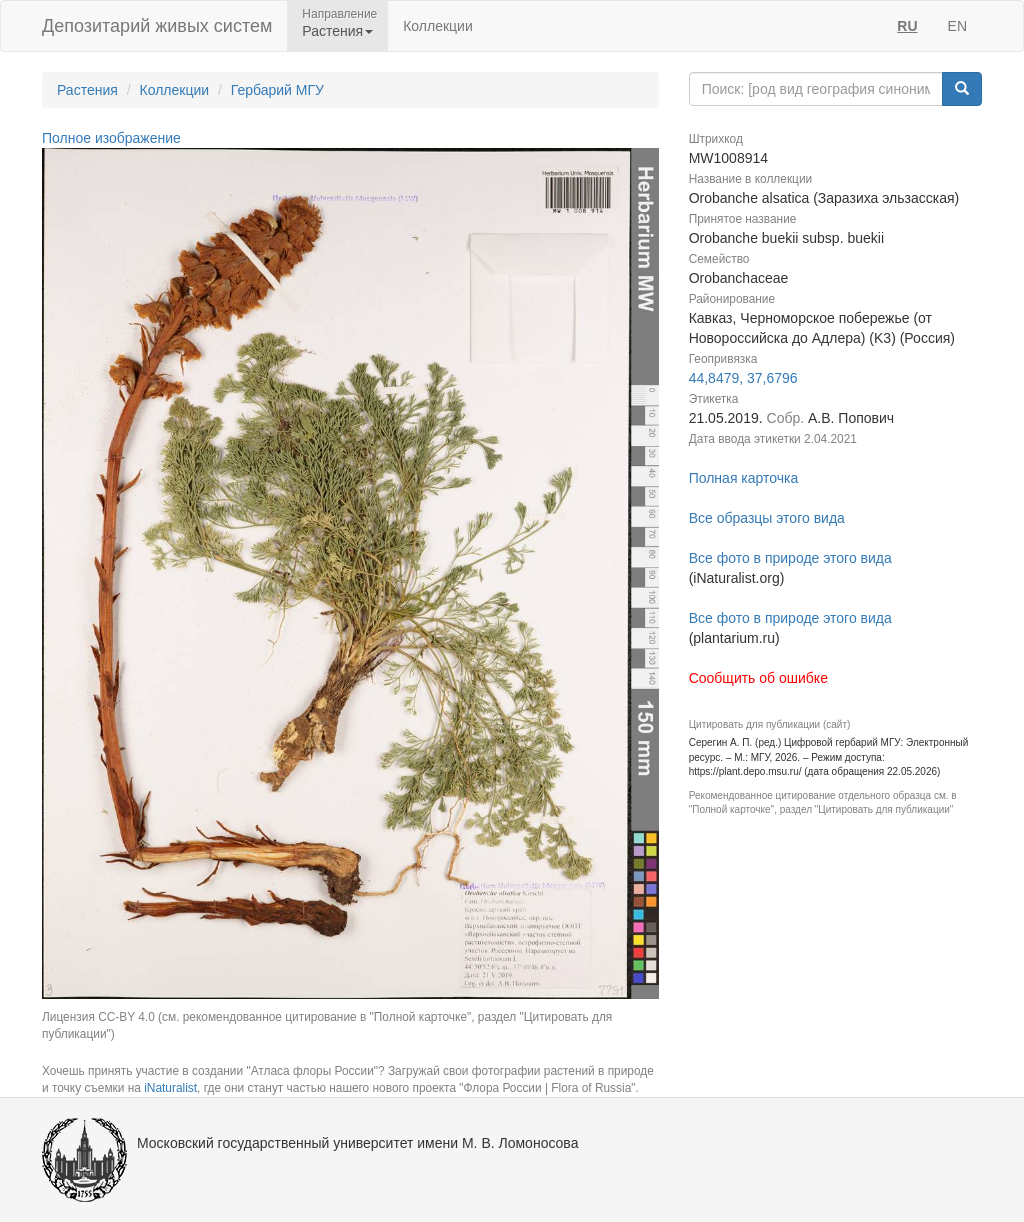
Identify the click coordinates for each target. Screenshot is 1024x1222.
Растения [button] (337, 31)
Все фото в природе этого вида (790, 558)
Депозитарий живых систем (157, 26)
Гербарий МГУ (277, 90)
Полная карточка (744, 478)
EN (957, 26)
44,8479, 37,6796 (743, 378)
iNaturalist (170, 1088)
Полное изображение (111, 138)
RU (907, 26)
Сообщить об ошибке (758, 678)
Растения (87, 90)
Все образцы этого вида (767, 518)
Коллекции (438, 26)
